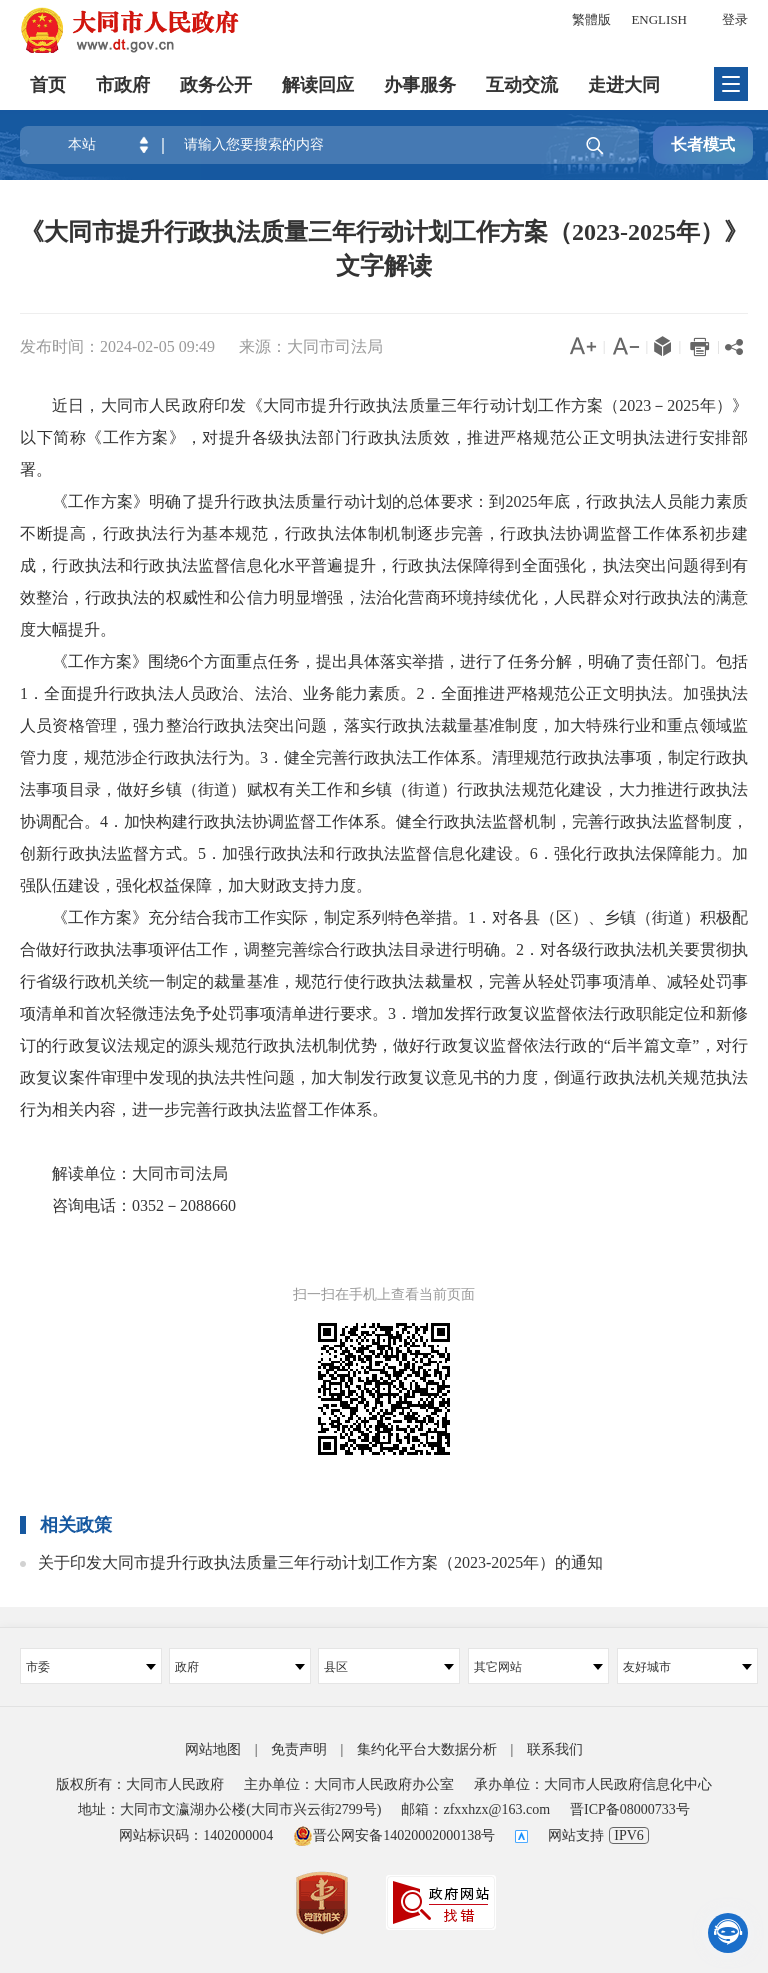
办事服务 (420, 85)
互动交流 (522, 85)
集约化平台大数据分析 (427, 1749)
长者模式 (703, 144)
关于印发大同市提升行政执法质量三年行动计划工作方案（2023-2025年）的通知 (320, 1562)
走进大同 (624, 85)
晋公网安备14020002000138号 (394, 1835)
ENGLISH (659, 19)
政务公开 (216, 85)
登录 (735, 19)
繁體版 (591, 19)
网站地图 (213, 1749)
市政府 (123, 85)
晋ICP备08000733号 (630, 1809)
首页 (48, 85)
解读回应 (318, 85)
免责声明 (299, 1749)
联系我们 (555, 1749)
